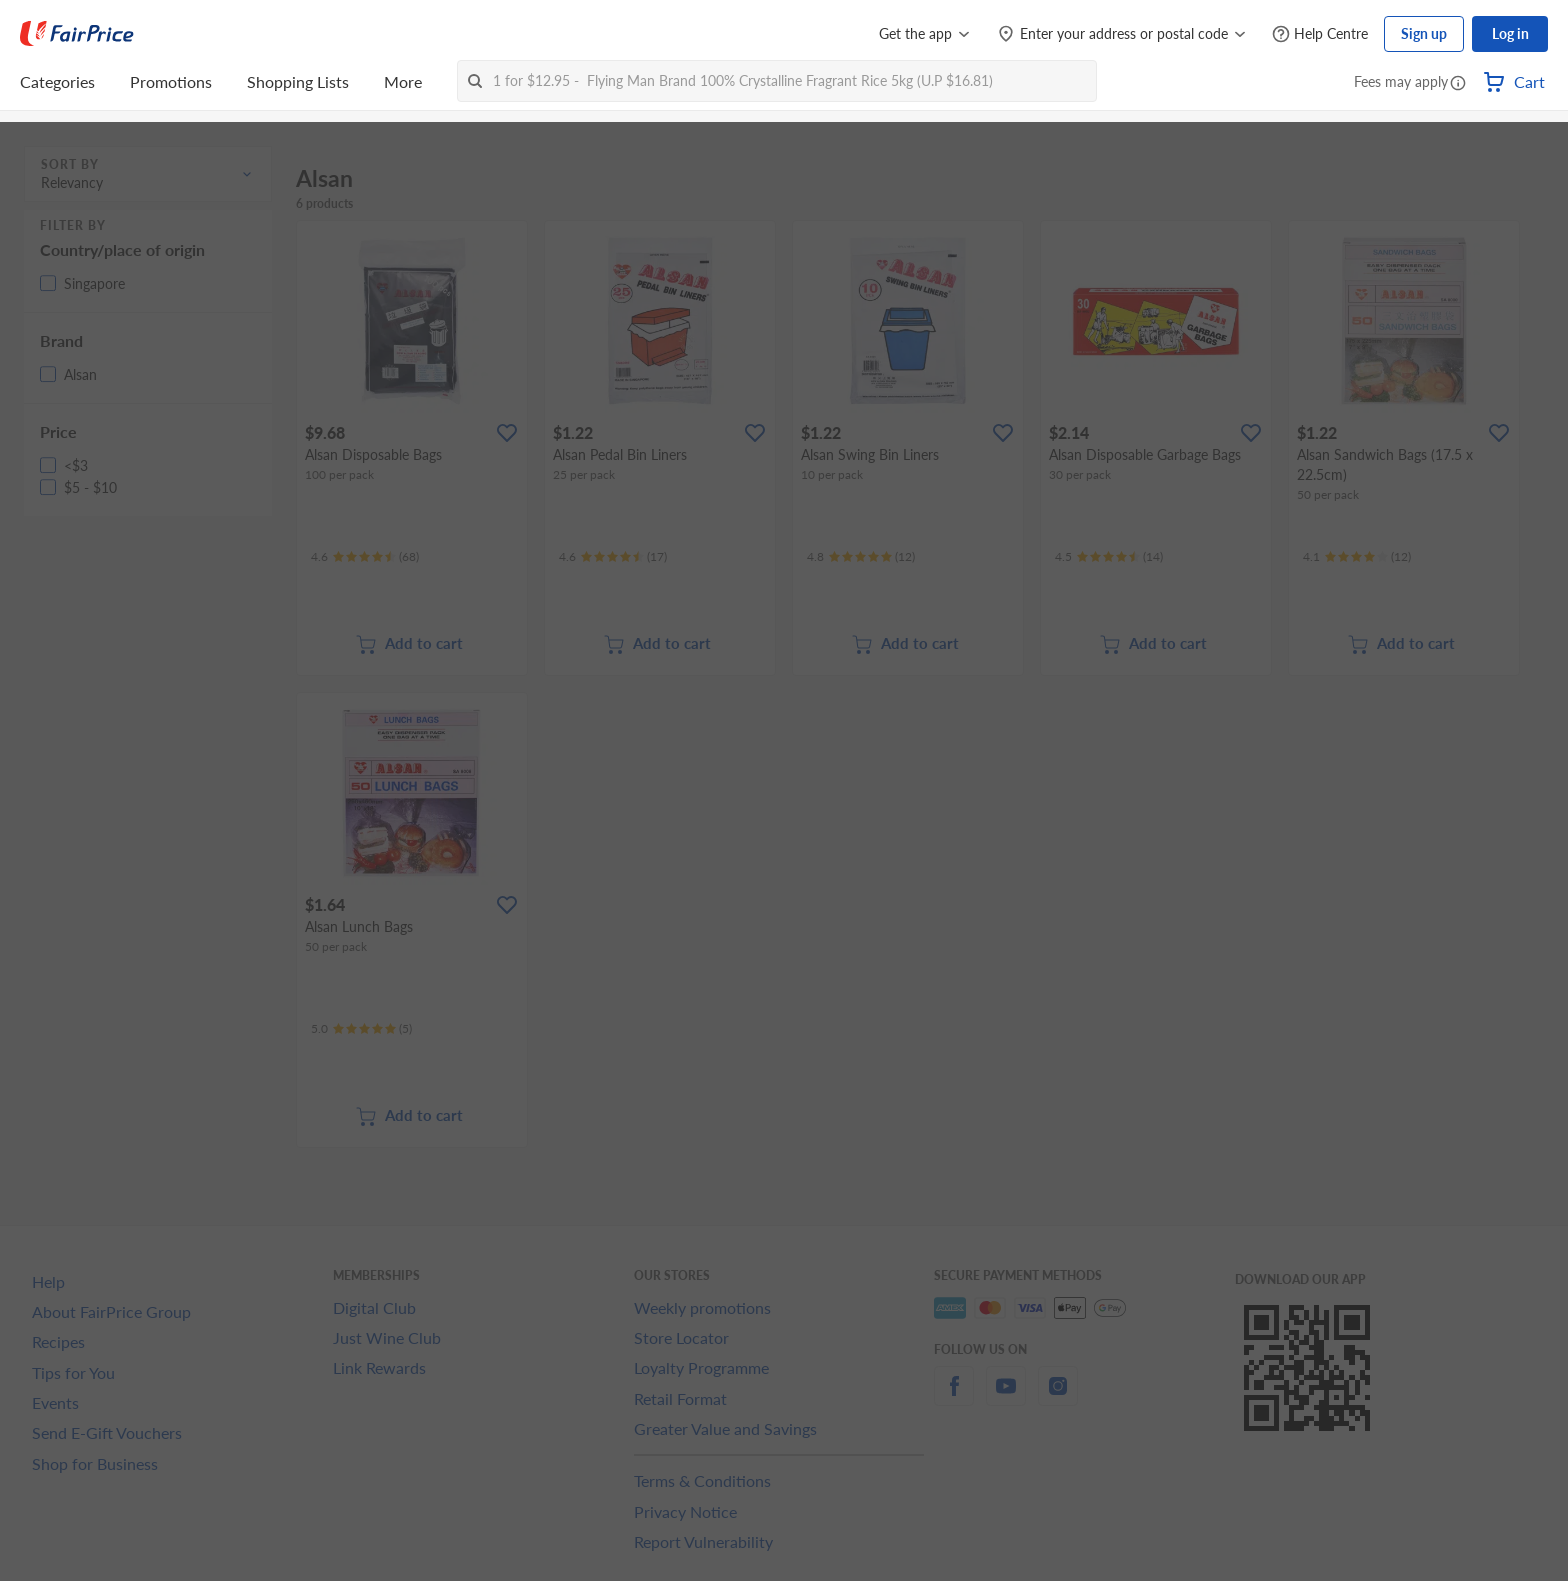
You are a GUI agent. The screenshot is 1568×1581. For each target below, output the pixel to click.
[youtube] (1006, 1397)
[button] (1458, 84)
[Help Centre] (1320, 34)
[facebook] (954, 1397)
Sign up (1424, 33)
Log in (1510, 33)
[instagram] (1058, 1397)
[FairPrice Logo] (77, 34)
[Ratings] (365, 557)
